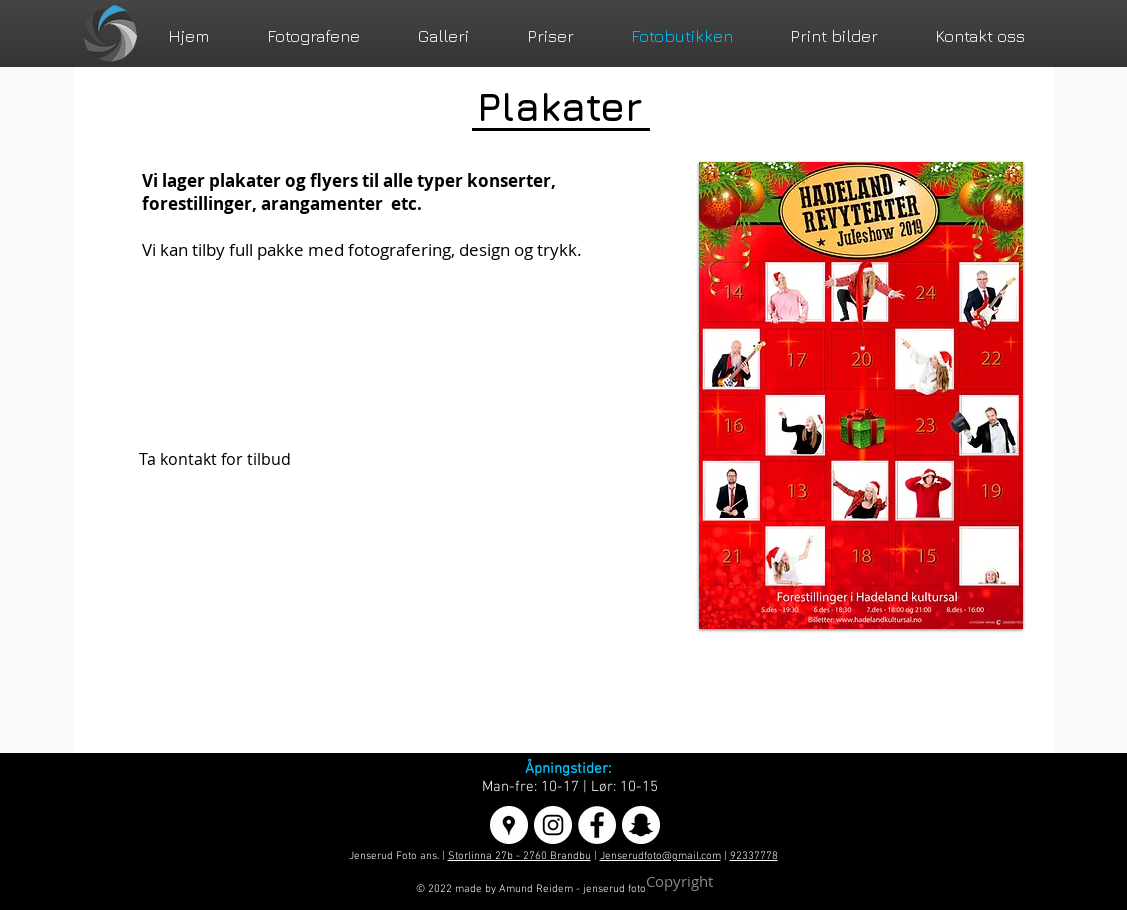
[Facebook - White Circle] (597, 825)
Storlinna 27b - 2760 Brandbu (519, 856)
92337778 (754, 856)
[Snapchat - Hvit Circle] (641, 825)
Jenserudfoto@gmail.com (660, 856)
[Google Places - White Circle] (509, 825)
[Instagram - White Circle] (553, 825)
